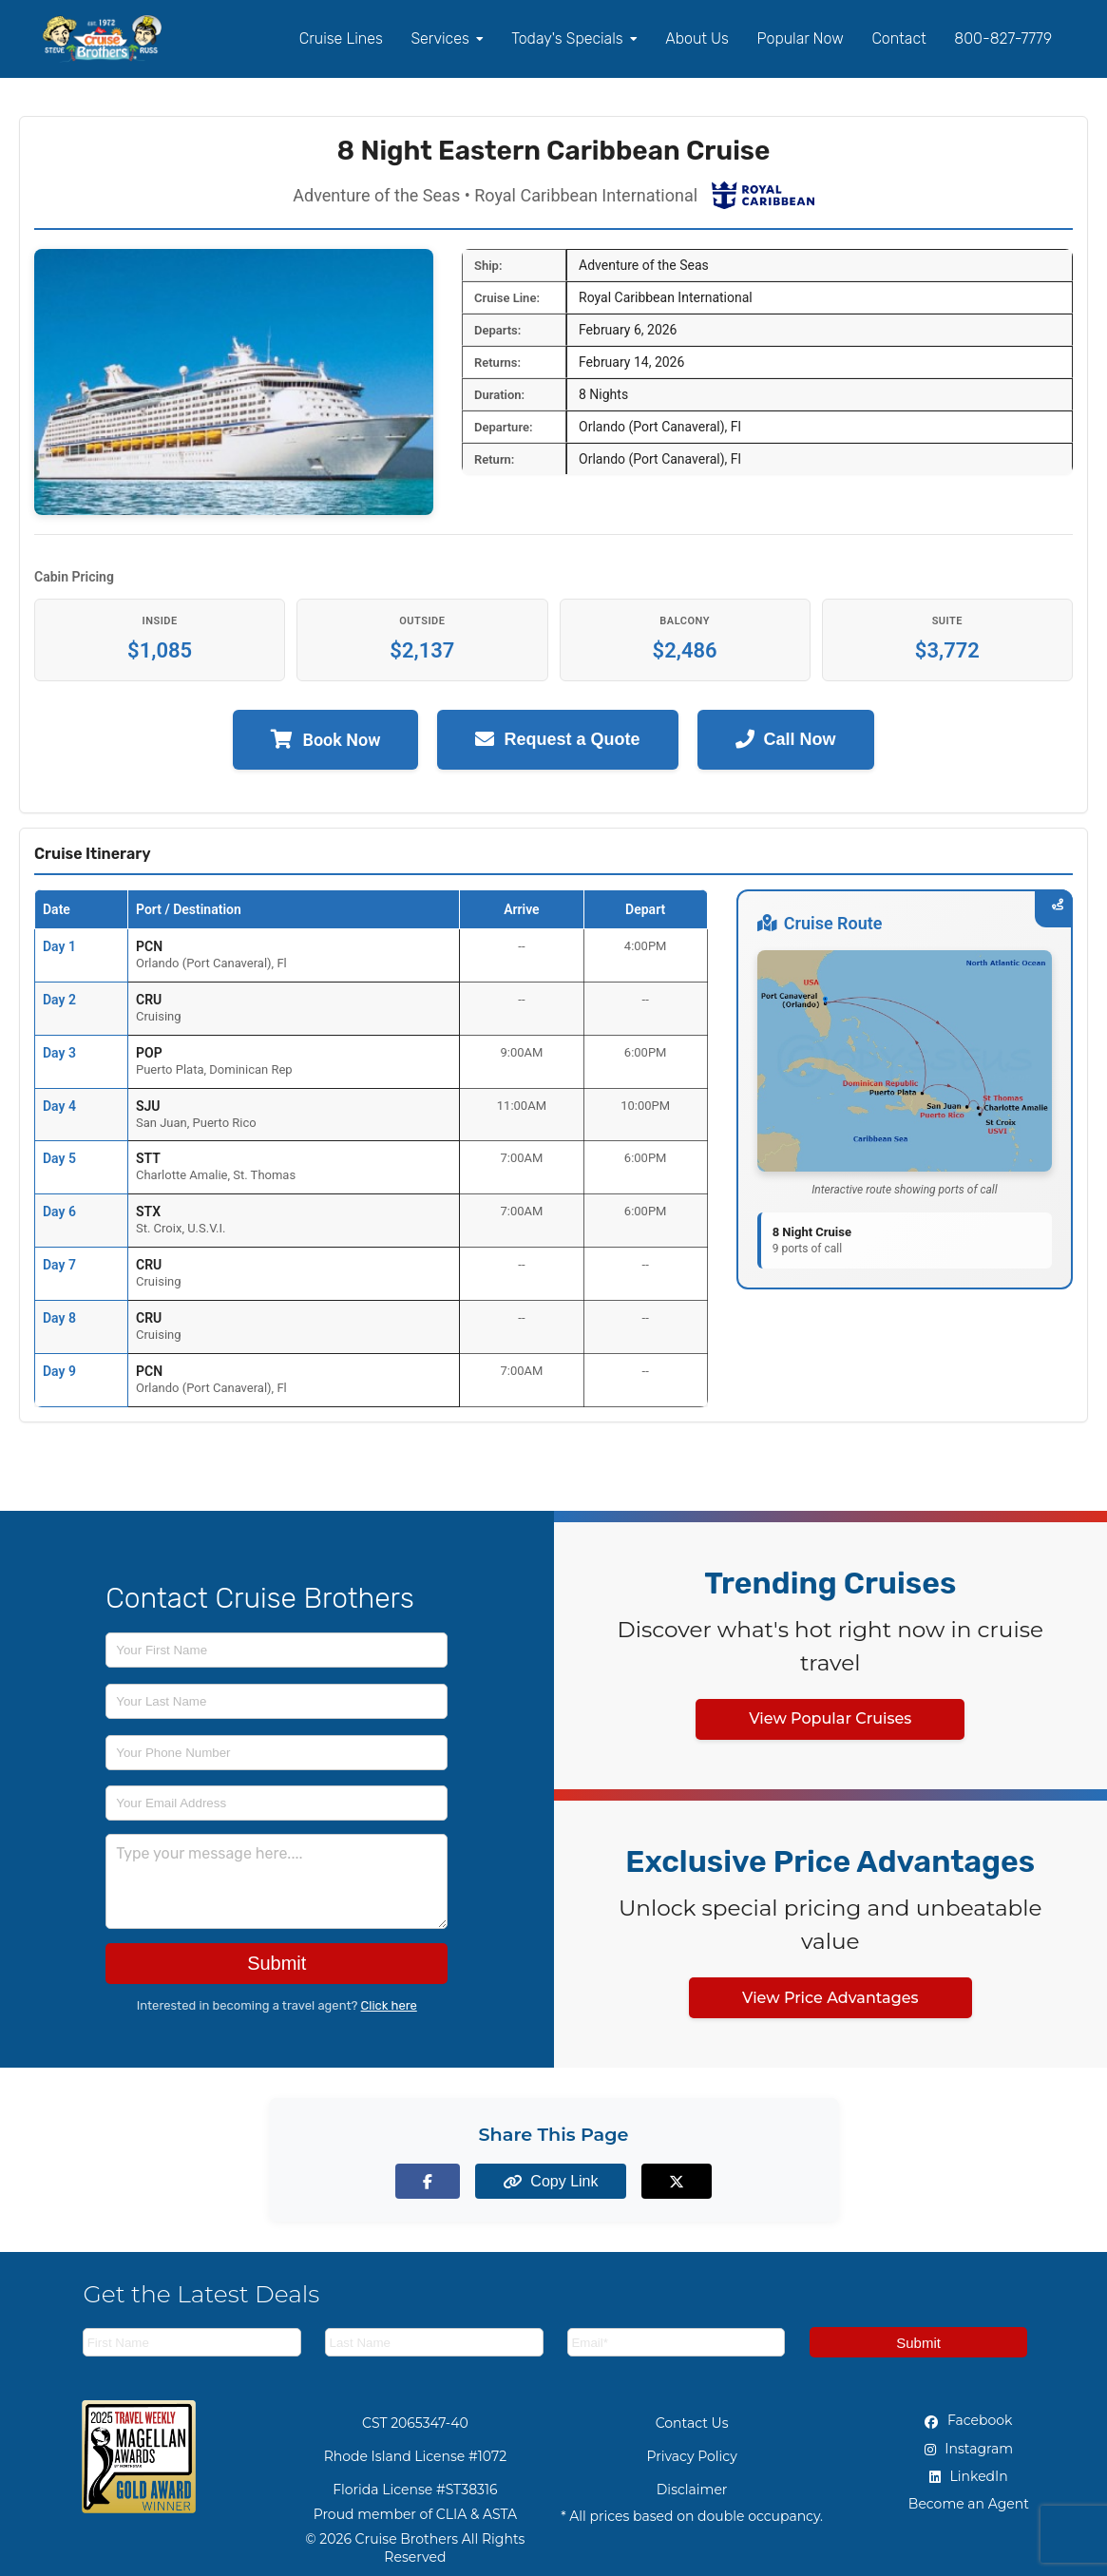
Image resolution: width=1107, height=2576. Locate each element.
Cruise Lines (341, 38)
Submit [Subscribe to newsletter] (918, 2343)
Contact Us (692, 2423)
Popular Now (800, 38)
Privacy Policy (692, 2456)
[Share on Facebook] (446, 2181)
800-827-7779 (1003, 38)
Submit (276, 1963)
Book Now (325, 740)
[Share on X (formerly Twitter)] (661, 2181)
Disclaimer (692, 2489)
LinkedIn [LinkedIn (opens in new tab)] (968, 2476)
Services (446, 38)
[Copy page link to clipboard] (553, 2181)
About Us (697, 38)
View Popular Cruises (830, 1718)
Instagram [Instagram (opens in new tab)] (969, 2448)
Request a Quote (557, 740)
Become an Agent (968, 2503)
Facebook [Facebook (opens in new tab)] (968, 2420)
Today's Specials (574, 38)
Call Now (785, 740)
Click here (389, 2005)
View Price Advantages (830, 1998)
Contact (898, 38)
